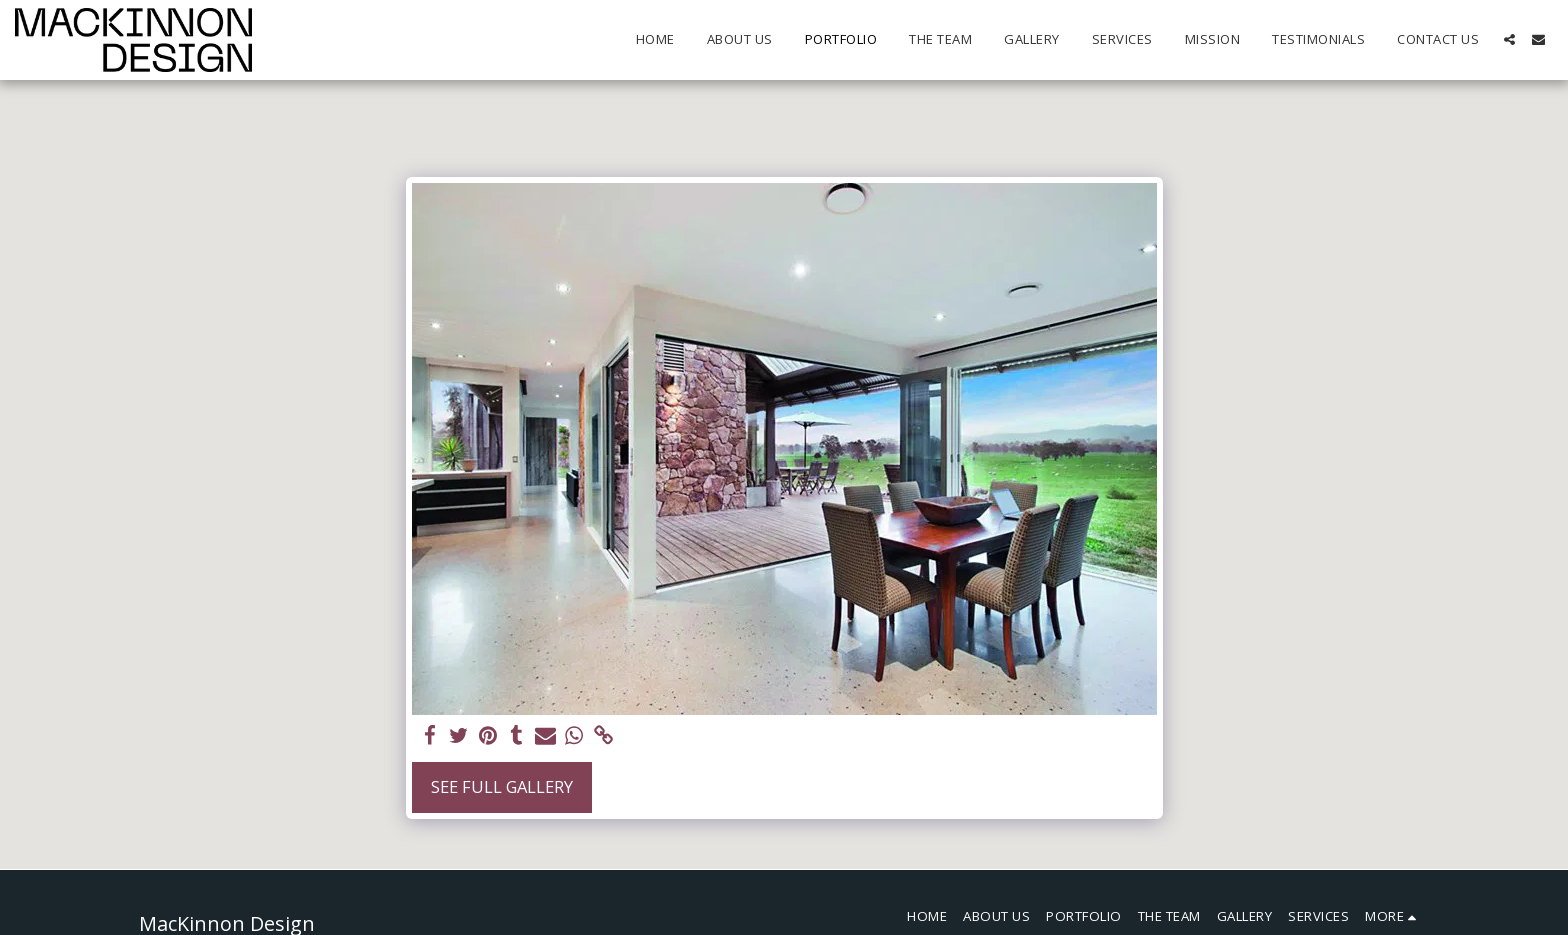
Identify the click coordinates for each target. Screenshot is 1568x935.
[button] (1509, 39)
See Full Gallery (502, 786)
